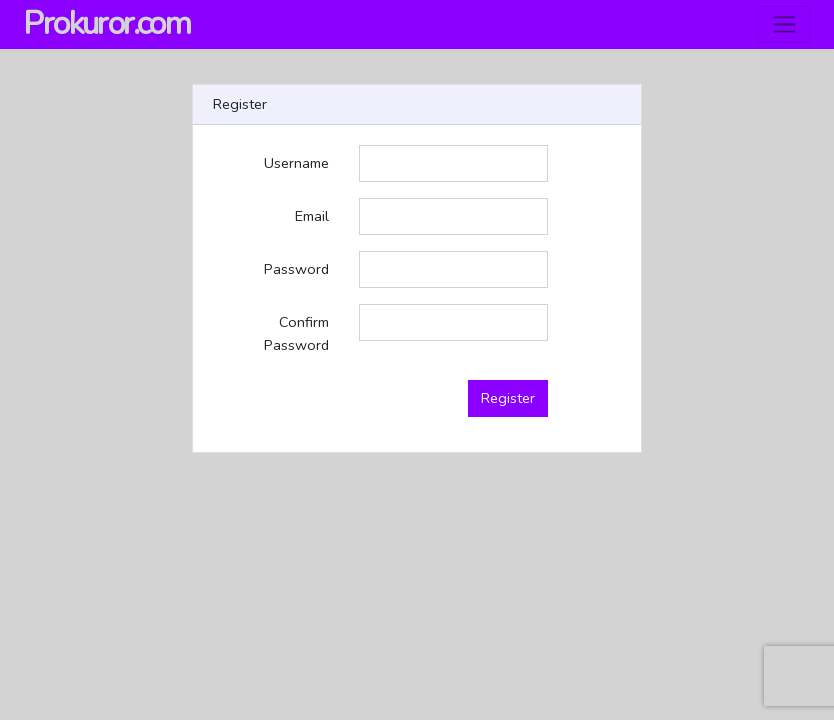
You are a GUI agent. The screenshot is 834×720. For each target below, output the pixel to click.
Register (508, 398)
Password (296, 269)
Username (296, 163)
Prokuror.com (106, 23)
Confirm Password (296, 333)
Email (312, 216)
